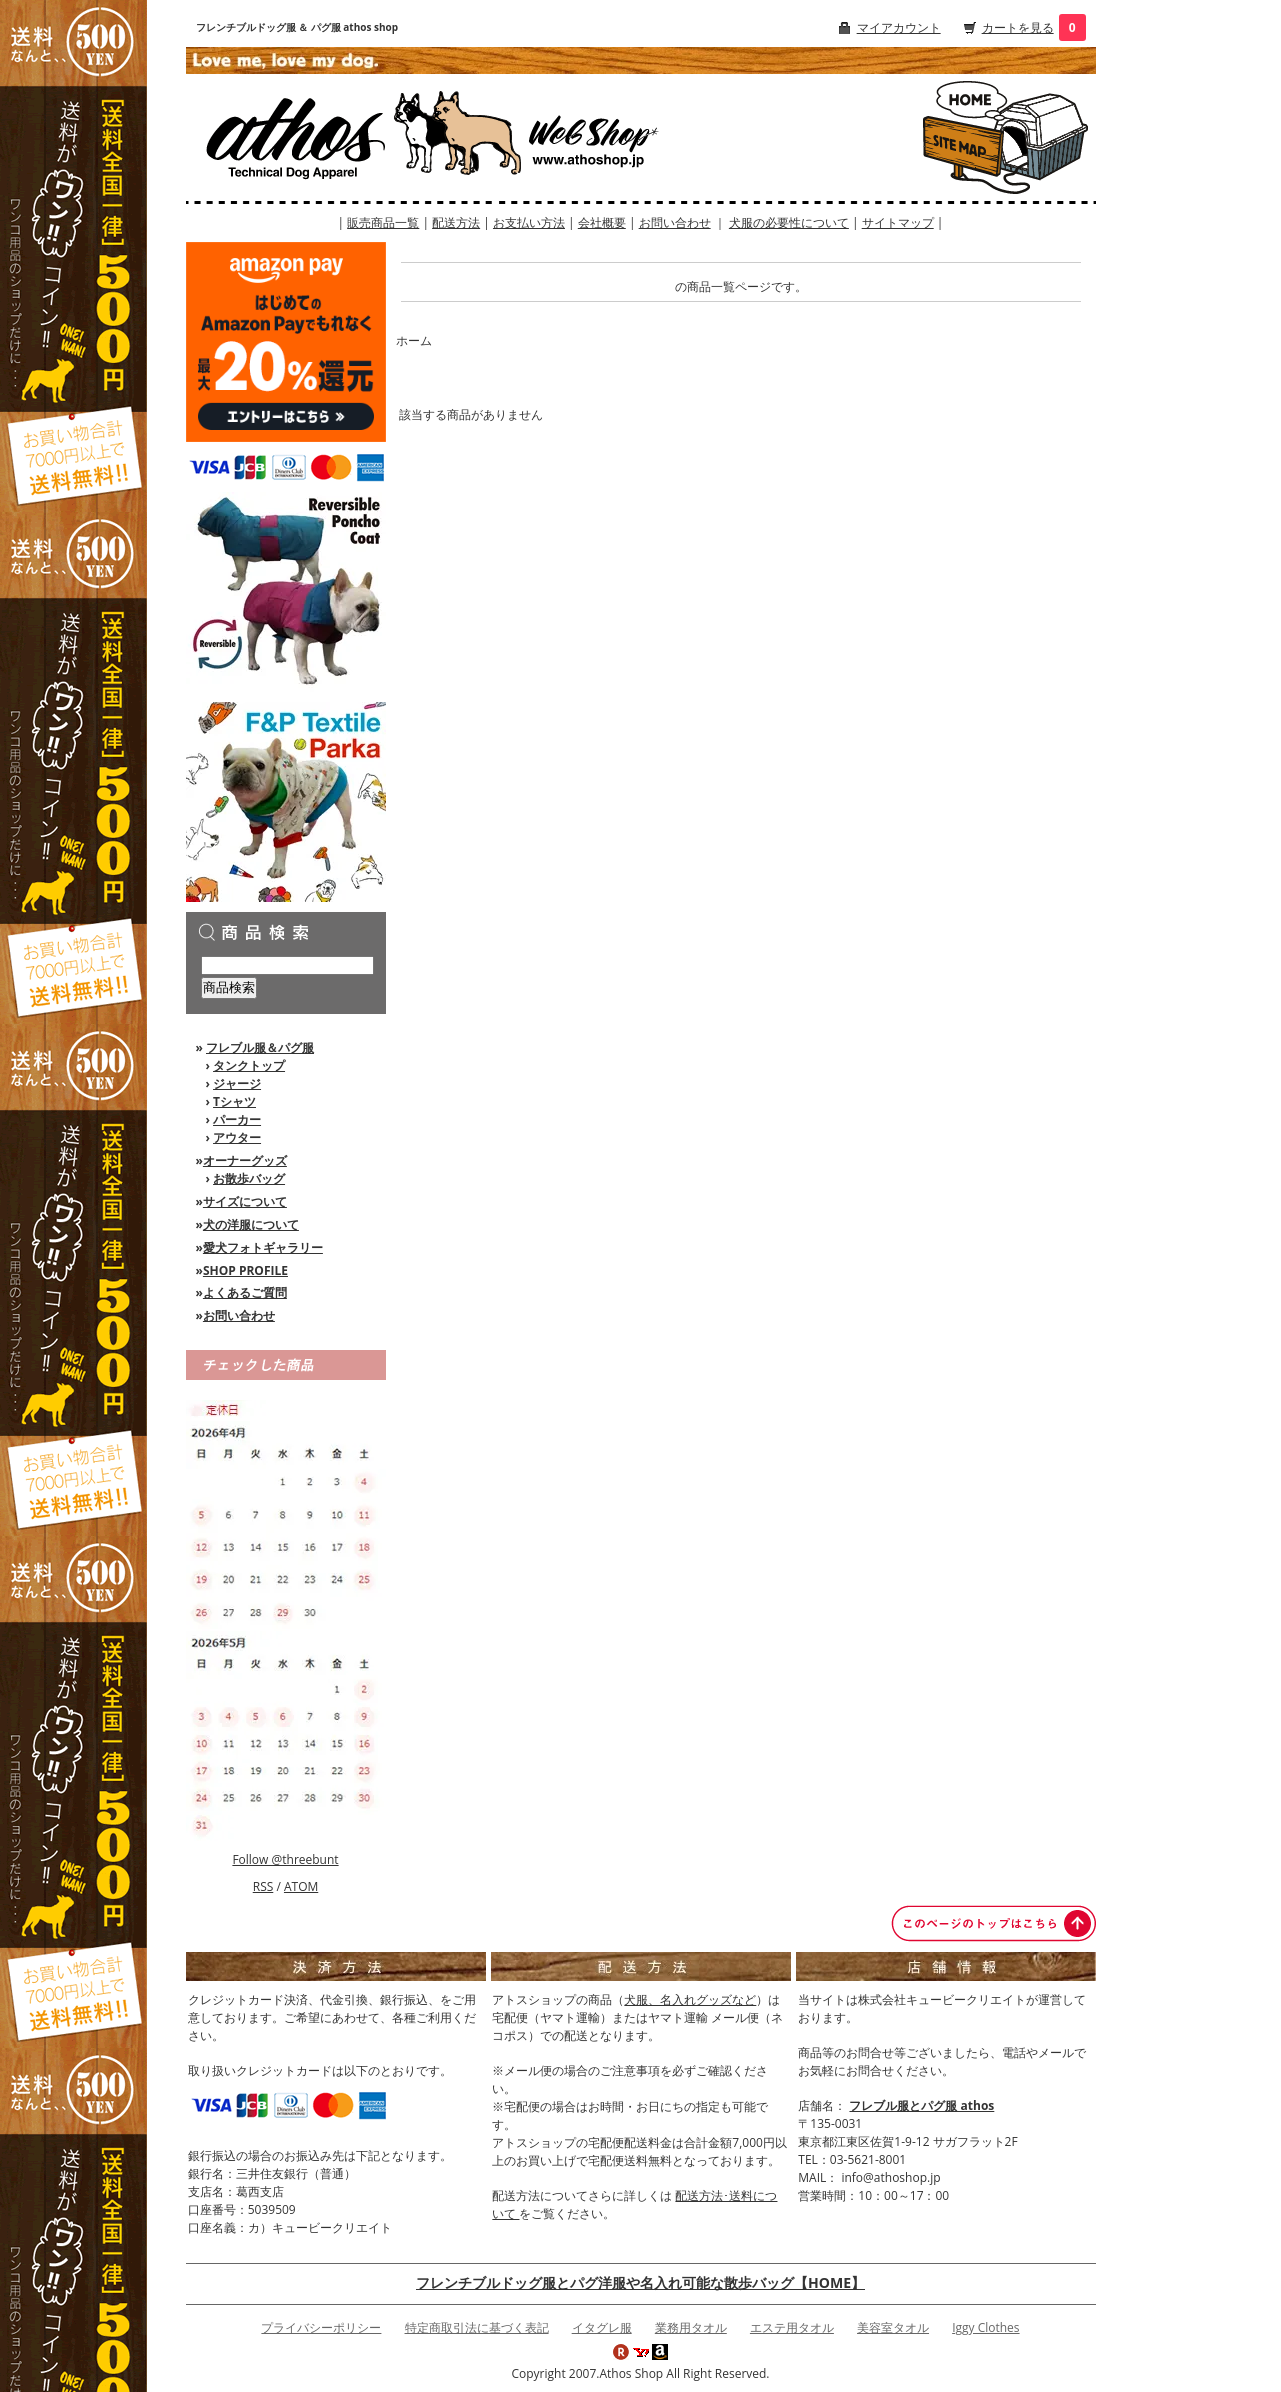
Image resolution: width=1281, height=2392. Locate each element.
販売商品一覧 (383, 222)
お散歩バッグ (249, 1178)
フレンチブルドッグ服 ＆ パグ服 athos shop (297, 27)
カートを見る (1018, 27)
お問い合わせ (675, 222)
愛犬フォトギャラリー (263, 1247)
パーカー (237, 1119)
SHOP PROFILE (245, 1270)
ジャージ (237, 1083)
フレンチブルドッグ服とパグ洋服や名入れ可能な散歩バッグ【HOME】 (640, 2282)
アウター (237, 1137)
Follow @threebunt (285, 1859)
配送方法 (456, 222)
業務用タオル (691, 2327)
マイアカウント (899, 27)
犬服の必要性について (789, 222)
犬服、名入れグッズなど (690, 1999)
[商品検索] (287, 965)
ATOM (301, 1886)
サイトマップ (898, 222)
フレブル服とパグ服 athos (921, 2105)
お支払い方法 (529, 222)
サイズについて (245, 1201)
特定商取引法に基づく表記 (477, 2327)
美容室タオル (893, 2327)
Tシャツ (234, 1101)
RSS (263, 1886)
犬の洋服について (251, 1224)
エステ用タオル (792, 2327)
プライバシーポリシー (321, 2327)
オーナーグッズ (245, 1160)
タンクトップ (249, 1065)
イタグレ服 (602, 2327)
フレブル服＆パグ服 (260, 1047)
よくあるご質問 (245, 1292)
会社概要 (602, 222)
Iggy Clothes (985, 2327)
